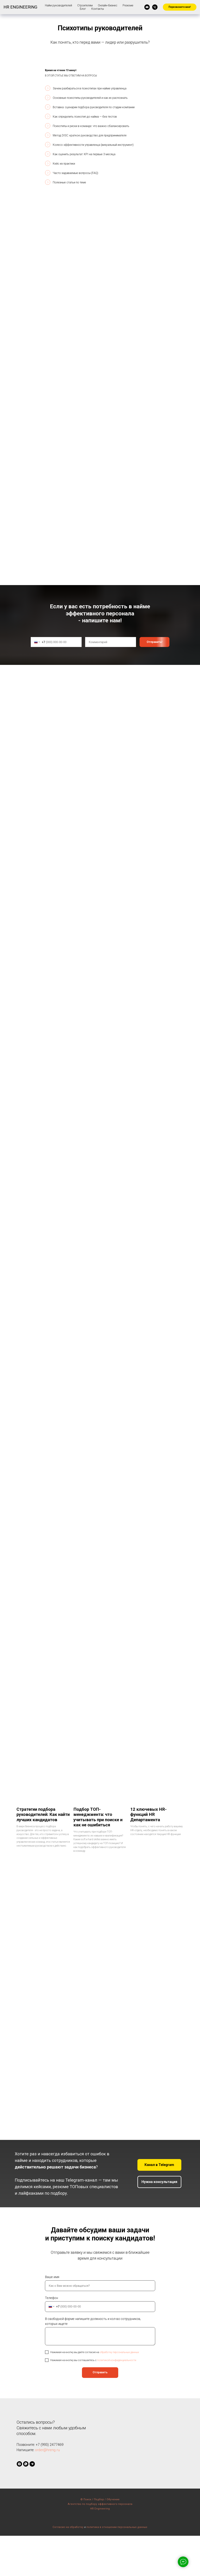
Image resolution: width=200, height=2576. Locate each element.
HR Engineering (100, 2508)
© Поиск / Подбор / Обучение (100, 2499)
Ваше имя (52, 2277)
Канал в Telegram (159, 2165)
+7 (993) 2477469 (49, 2444)
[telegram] (32, 2464)
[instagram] (19, 2464)
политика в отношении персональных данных (117, 2527)
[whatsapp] (25, 2464)
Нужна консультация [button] (159, 2182)
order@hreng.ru (47, 2450)
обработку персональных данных (119, 2352)
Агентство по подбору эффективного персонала (100, 2504)
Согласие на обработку (68, 2527)
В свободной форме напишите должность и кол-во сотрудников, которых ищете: (93, 2321)
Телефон (51, 2298)
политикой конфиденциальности (116, 2360)
